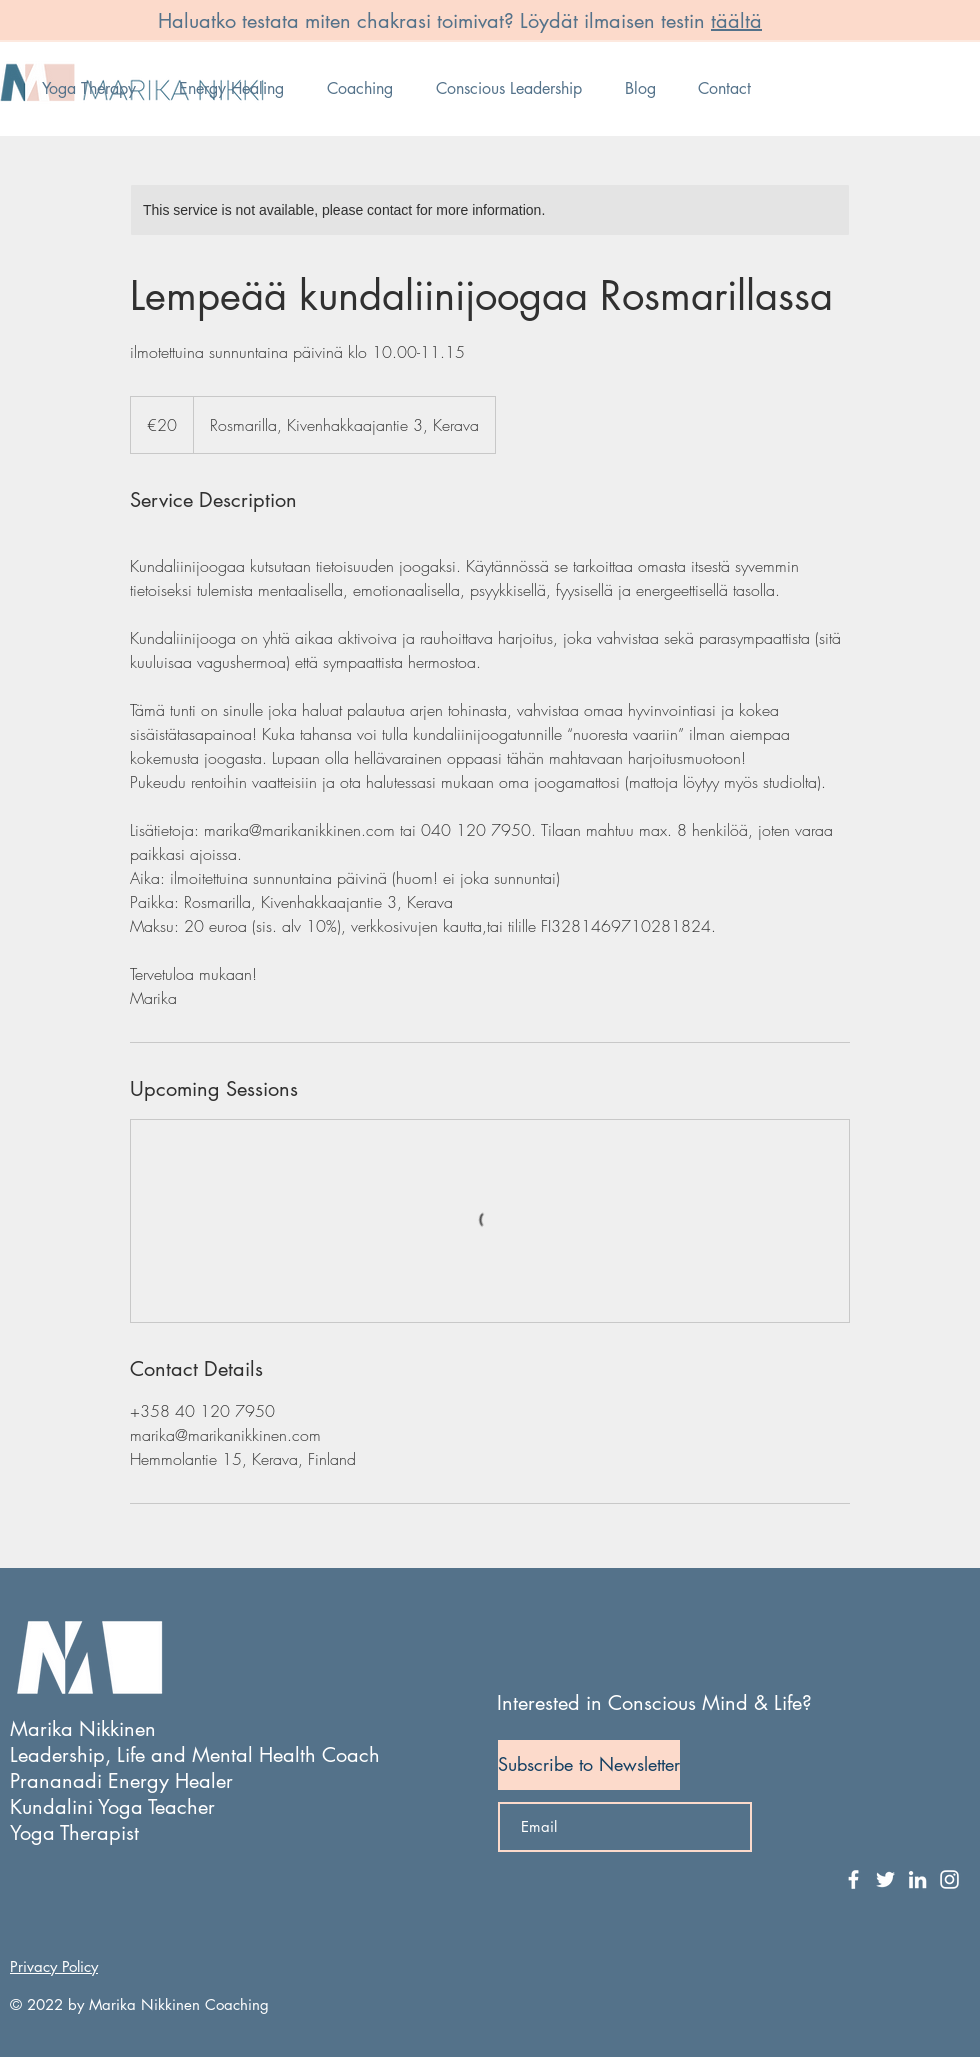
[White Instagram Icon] (949, 1879)
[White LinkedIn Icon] (917, 1879)
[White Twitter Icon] (885, 1879)
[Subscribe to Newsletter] (589, 1765)
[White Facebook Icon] (853, 1879)
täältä (736, 21)
